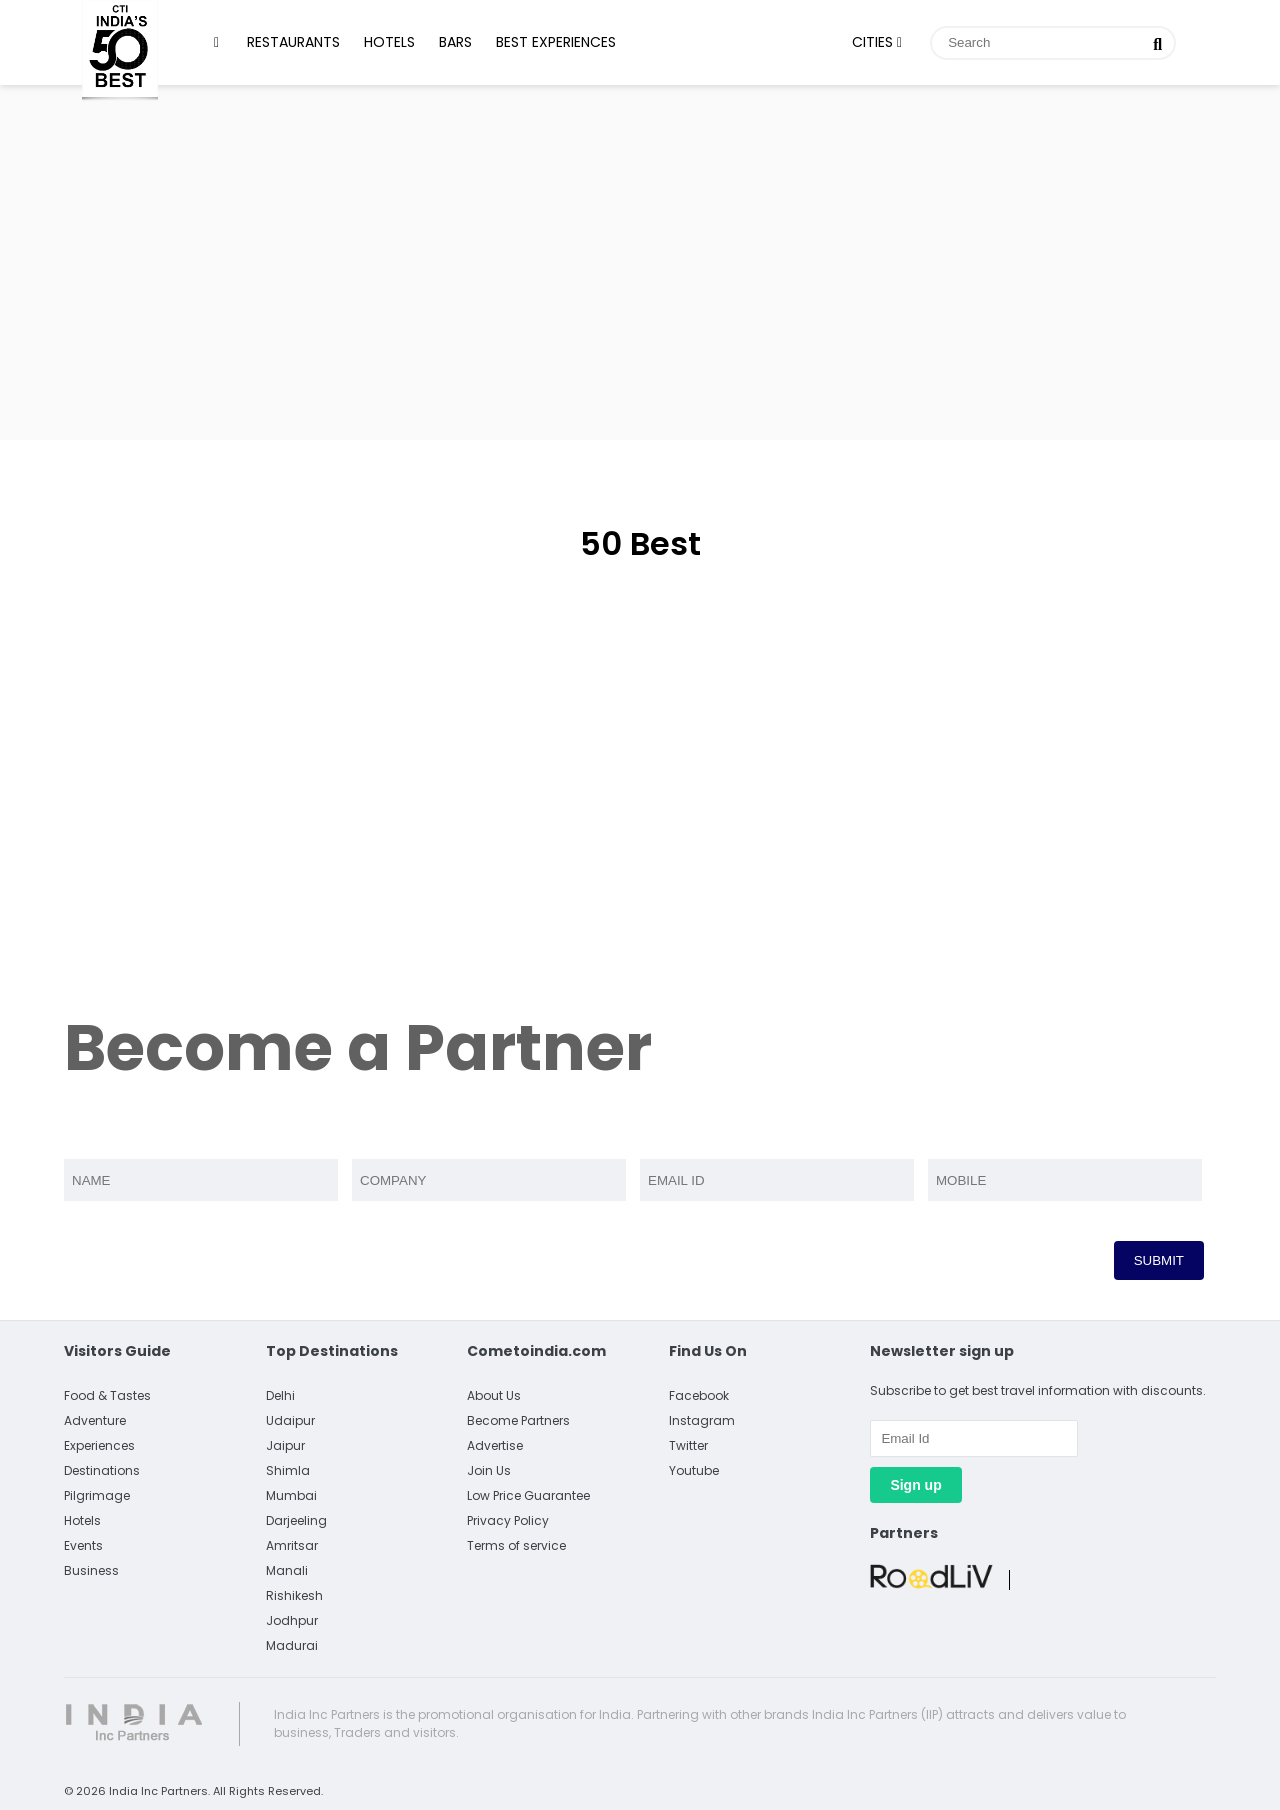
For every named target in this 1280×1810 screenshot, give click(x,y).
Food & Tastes (107, 1395)
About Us (494, 1395)
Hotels (389, 42)
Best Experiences (556, 42)
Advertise (495, 1445)
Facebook (699, 1395)
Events (83, 1545)
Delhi (280, 1395)
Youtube (694, 1470)
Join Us (489, 1470)
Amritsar (292, 1545)
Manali (287, 1570)
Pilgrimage (97, 1495)
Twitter (688, 1445)
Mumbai (291, 1495)
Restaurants (293, 42)
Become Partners (518, 1420)
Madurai (292, 1645)
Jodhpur (292, 1620)
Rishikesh (294, 1595)
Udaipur (290, 1420)
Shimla (288, 1470)
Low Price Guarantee (528, 1495)
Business (91, 1570)
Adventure (95, 1420)
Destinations (102, 1470)
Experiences (99, 1445)
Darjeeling (296, 1520)
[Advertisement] (640, 260)
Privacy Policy (508, 1520)
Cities (877, 42)
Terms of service (516, 1545)
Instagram (702, 1420)
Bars (455, 42)
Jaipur (285, 1445)
